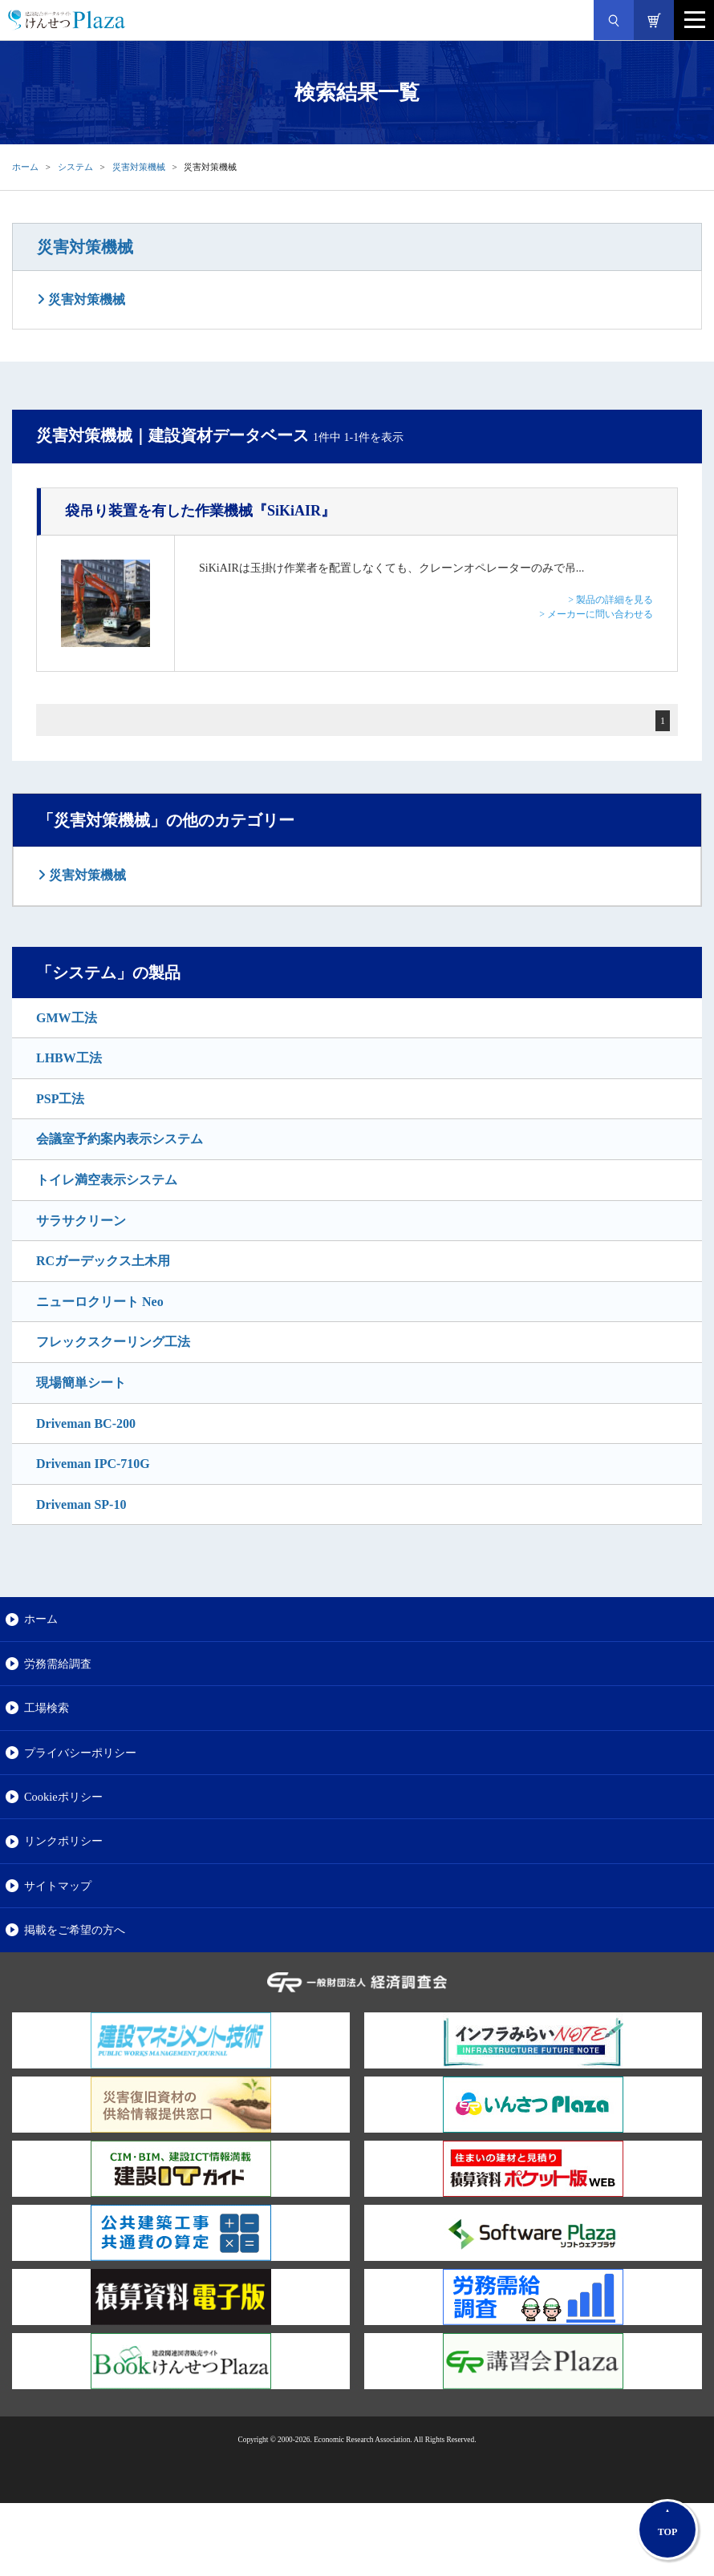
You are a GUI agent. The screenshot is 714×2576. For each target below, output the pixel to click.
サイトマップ (57, 1885)
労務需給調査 (57, 1663)
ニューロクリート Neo (100, 1301)
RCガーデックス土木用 (103, 1261)
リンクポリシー (63, 1840)
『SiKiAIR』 (200, 511)
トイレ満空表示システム (106, 1180)
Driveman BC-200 (86, 1423)
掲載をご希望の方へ (74, 1929)
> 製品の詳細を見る (610, 599)
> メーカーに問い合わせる (596, 614)
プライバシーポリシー (80, 1752)
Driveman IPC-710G (93, 1463)
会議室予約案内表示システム (119, 1139)
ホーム (25, 167)
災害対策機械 (138, 167)
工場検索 (46, 1707)
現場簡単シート (81, 1382)
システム (75, 167)
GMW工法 (66, 1018)
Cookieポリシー (63, 1796)
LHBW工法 (69, 1058)
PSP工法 (60, 1099)
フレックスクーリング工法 (113, 1342)
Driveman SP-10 (81, 1504)
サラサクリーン (81, 1220)
